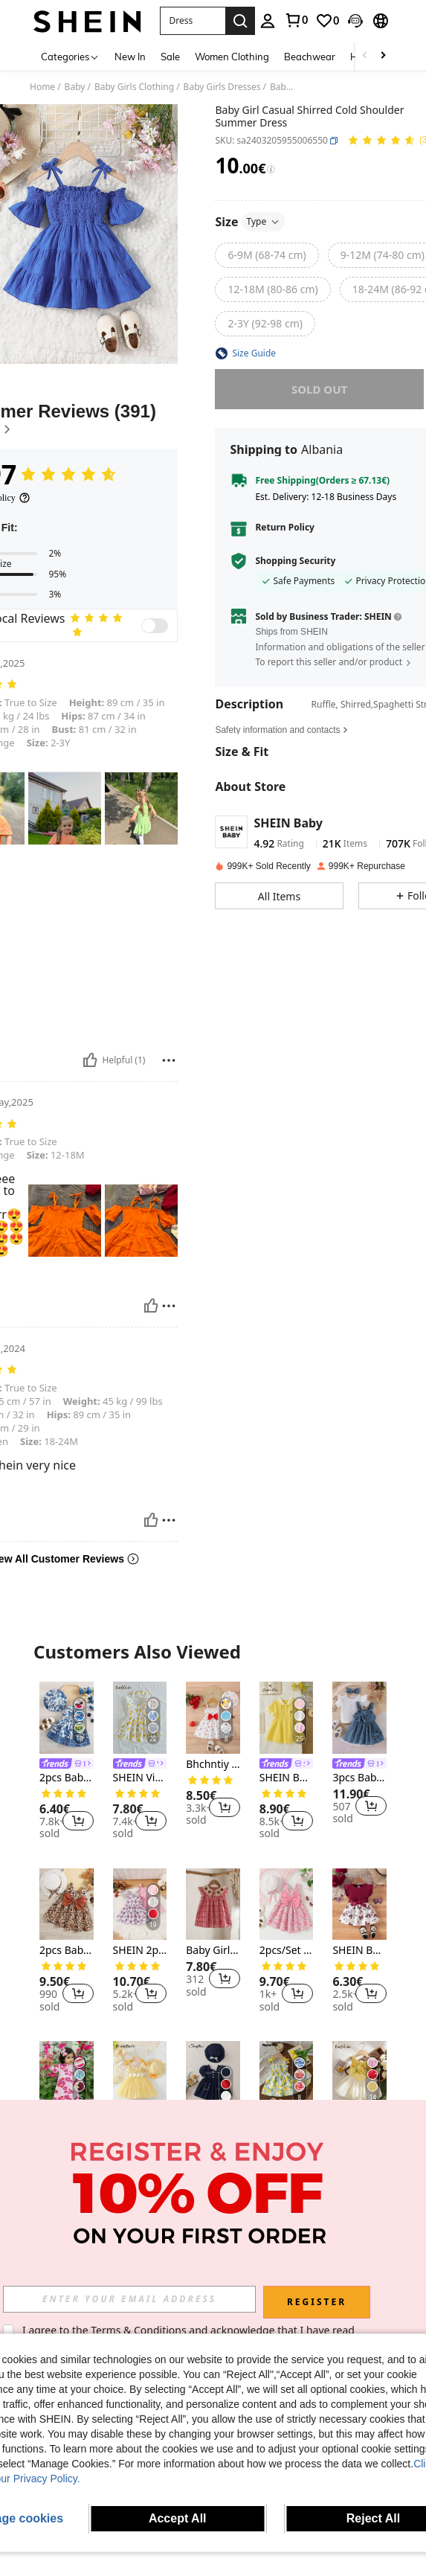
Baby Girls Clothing (134, 87)
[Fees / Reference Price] (271, 169)
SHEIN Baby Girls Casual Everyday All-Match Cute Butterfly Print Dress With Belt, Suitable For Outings (359, 1950)
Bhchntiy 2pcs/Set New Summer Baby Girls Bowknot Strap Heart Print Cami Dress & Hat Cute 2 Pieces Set (213, 1764)
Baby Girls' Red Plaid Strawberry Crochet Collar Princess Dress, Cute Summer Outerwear (213, 1950)
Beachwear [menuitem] (309, 57)
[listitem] (66, 1763)
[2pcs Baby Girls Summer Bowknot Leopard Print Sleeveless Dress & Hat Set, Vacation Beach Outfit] (66, 1904)
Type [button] (263, 221)
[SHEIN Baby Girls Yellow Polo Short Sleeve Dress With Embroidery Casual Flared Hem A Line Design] (286, 1718)
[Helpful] (90, 1060)
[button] (192, 21)
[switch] (154, 625)
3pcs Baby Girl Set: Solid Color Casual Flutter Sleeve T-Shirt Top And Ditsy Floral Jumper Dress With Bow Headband (359, 1778)
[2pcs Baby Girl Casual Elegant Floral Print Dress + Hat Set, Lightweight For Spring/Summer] (66, 1718)
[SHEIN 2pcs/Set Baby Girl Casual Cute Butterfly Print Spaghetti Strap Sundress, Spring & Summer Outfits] (140, 1904)
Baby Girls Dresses (222, 87)
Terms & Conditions (139, 2330)
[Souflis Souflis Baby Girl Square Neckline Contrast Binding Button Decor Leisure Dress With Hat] (213, 2077)
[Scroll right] (383, 56)
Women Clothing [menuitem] (232, 57)
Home (42, 87)
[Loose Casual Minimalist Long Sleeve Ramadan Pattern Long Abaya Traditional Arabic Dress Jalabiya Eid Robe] (66, 2077)
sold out (319, 389)
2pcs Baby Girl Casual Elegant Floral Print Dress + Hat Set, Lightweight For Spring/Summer (66, 1778)
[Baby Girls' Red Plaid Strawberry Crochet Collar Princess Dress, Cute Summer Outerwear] (213, 1904)
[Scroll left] (365, 56)
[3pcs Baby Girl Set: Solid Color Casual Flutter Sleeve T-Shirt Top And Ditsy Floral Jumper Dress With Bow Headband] (359, 1718)
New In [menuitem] (130, 57)
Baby (75, 87)
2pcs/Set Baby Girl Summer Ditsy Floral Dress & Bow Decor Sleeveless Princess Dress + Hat (286, 1950)
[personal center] (268, 21)
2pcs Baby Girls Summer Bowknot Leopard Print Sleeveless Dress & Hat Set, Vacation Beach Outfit (66, 1950)
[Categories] (70, 56)
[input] (129, 2299)
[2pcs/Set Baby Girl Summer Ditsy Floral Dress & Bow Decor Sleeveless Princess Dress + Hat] (286, 1904)
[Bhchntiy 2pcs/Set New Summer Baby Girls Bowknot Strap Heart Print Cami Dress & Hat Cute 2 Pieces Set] (213, 1718)
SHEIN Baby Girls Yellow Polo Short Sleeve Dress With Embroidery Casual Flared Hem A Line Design (286, 1778)
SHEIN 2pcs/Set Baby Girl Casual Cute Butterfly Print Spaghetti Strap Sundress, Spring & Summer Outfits (140, 1950)
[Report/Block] (169, 1060)
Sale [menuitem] (170, 57)
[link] (296, 20)
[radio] (266, 255)
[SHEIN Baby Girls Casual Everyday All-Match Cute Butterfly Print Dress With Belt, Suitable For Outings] (359, 1904)
